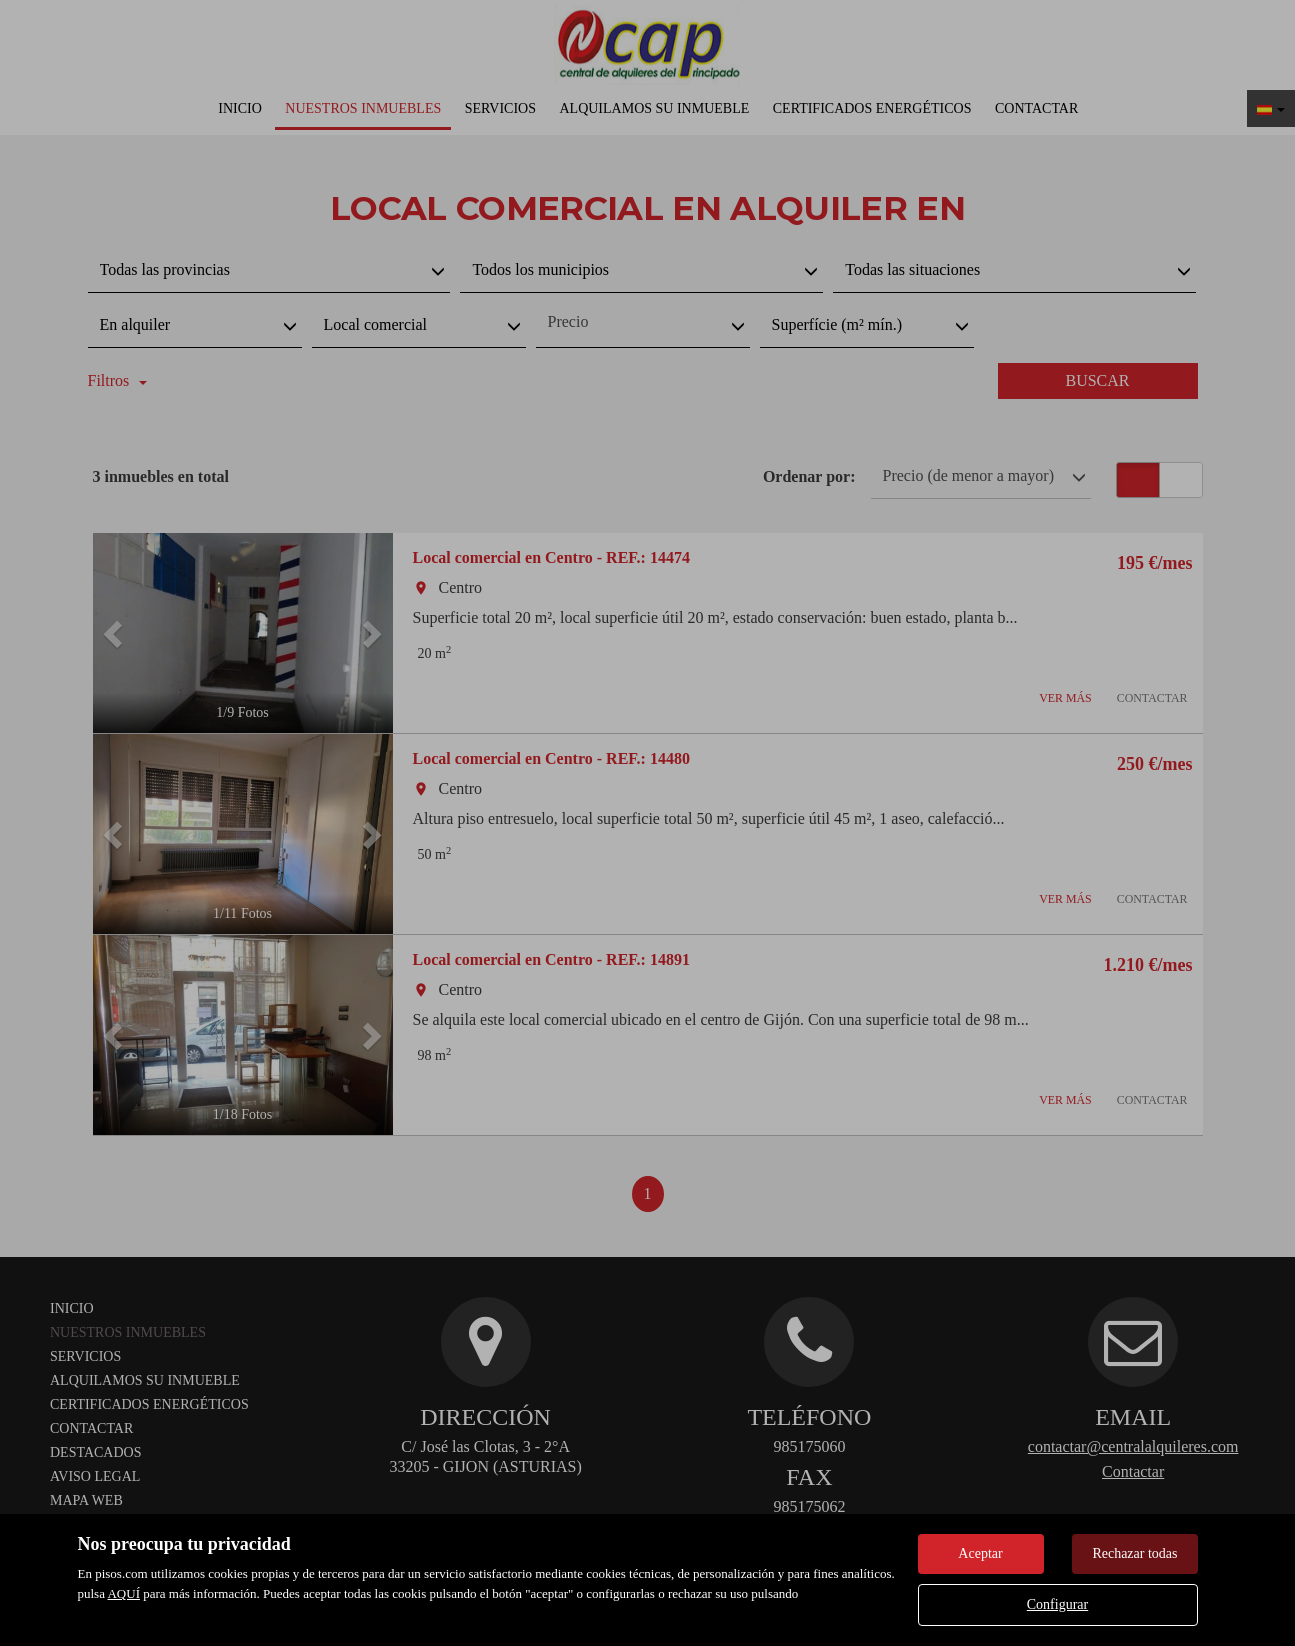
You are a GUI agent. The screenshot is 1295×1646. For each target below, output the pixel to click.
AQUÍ (123, 1593)
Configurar (1057, 1604)
